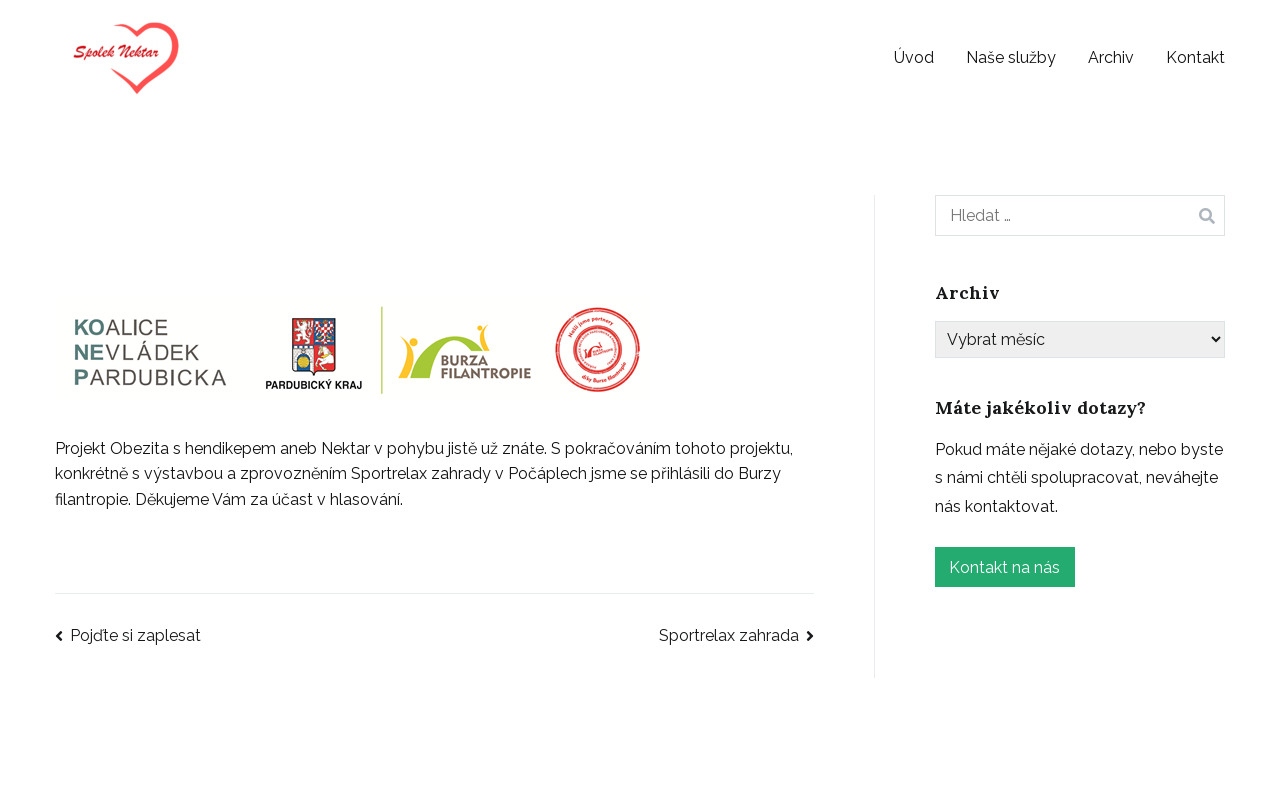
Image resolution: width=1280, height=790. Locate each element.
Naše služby (1011, 57)
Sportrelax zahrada (729, 635)
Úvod (914, 57)
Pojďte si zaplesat (135, 635)
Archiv (1111, 57)
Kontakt (1195, 57)
